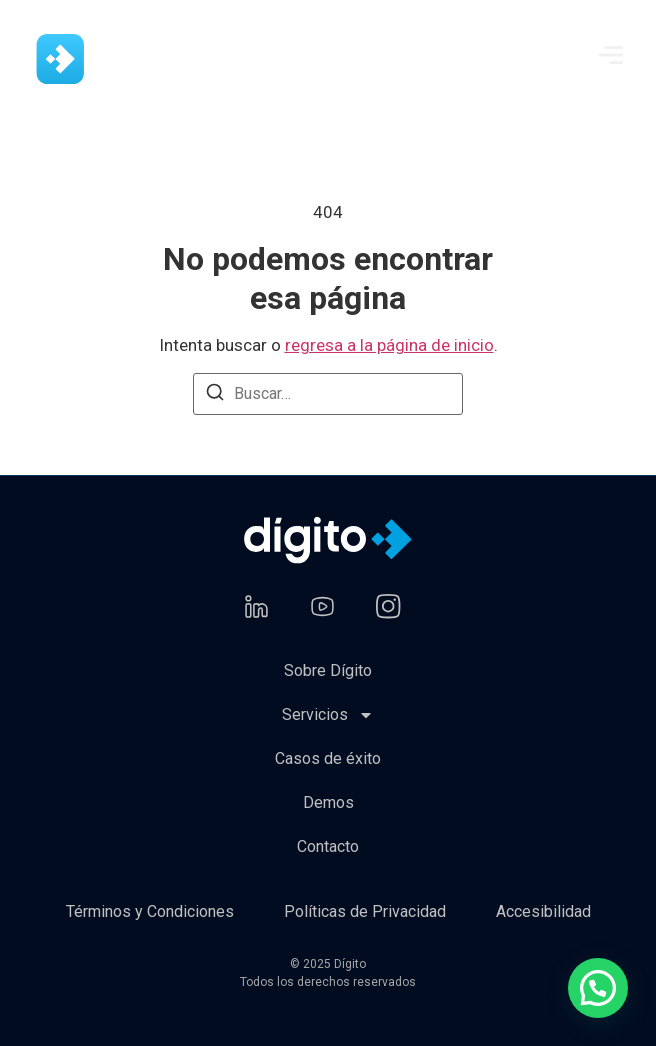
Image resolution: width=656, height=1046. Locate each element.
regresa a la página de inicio (389, 345)
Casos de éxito (328, 758)
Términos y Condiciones (150, 911)
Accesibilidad (543, 911)
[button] (598, 988)
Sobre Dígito (328, 670)
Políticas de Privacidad (365, 911)
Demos (328, 802)
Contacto (328, 846)
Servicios (328, 715)
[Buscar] (215, 395)
